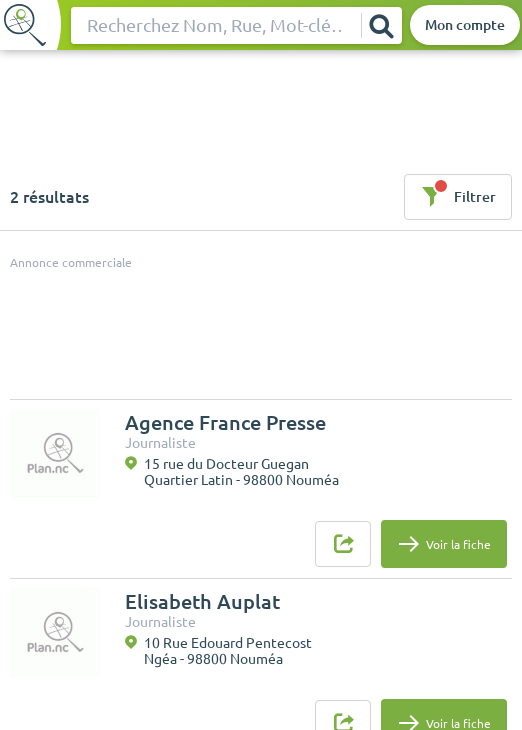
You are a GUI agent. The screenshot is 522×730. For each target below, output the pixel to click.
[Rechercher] (381, 25)
